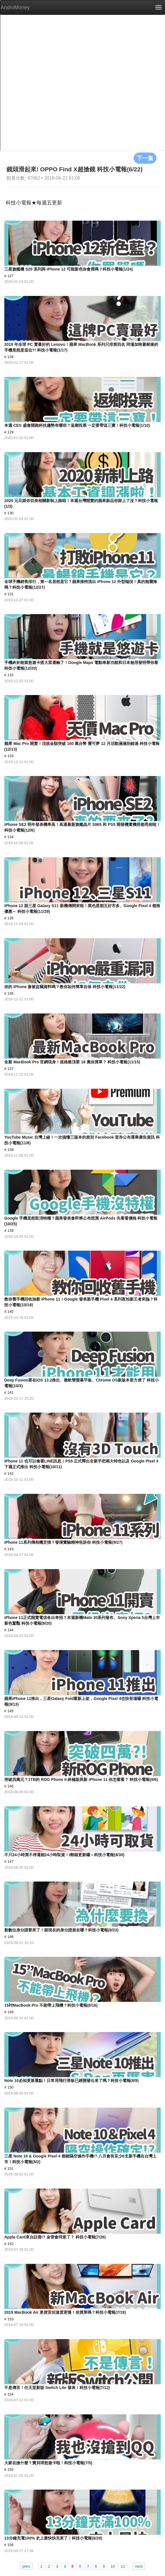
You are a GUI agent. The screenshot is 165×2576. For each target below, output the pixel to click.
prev (26, 2566)
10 (113, 2566)
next (138, 2566)
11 (123, 2566)
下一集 (145, 158)
